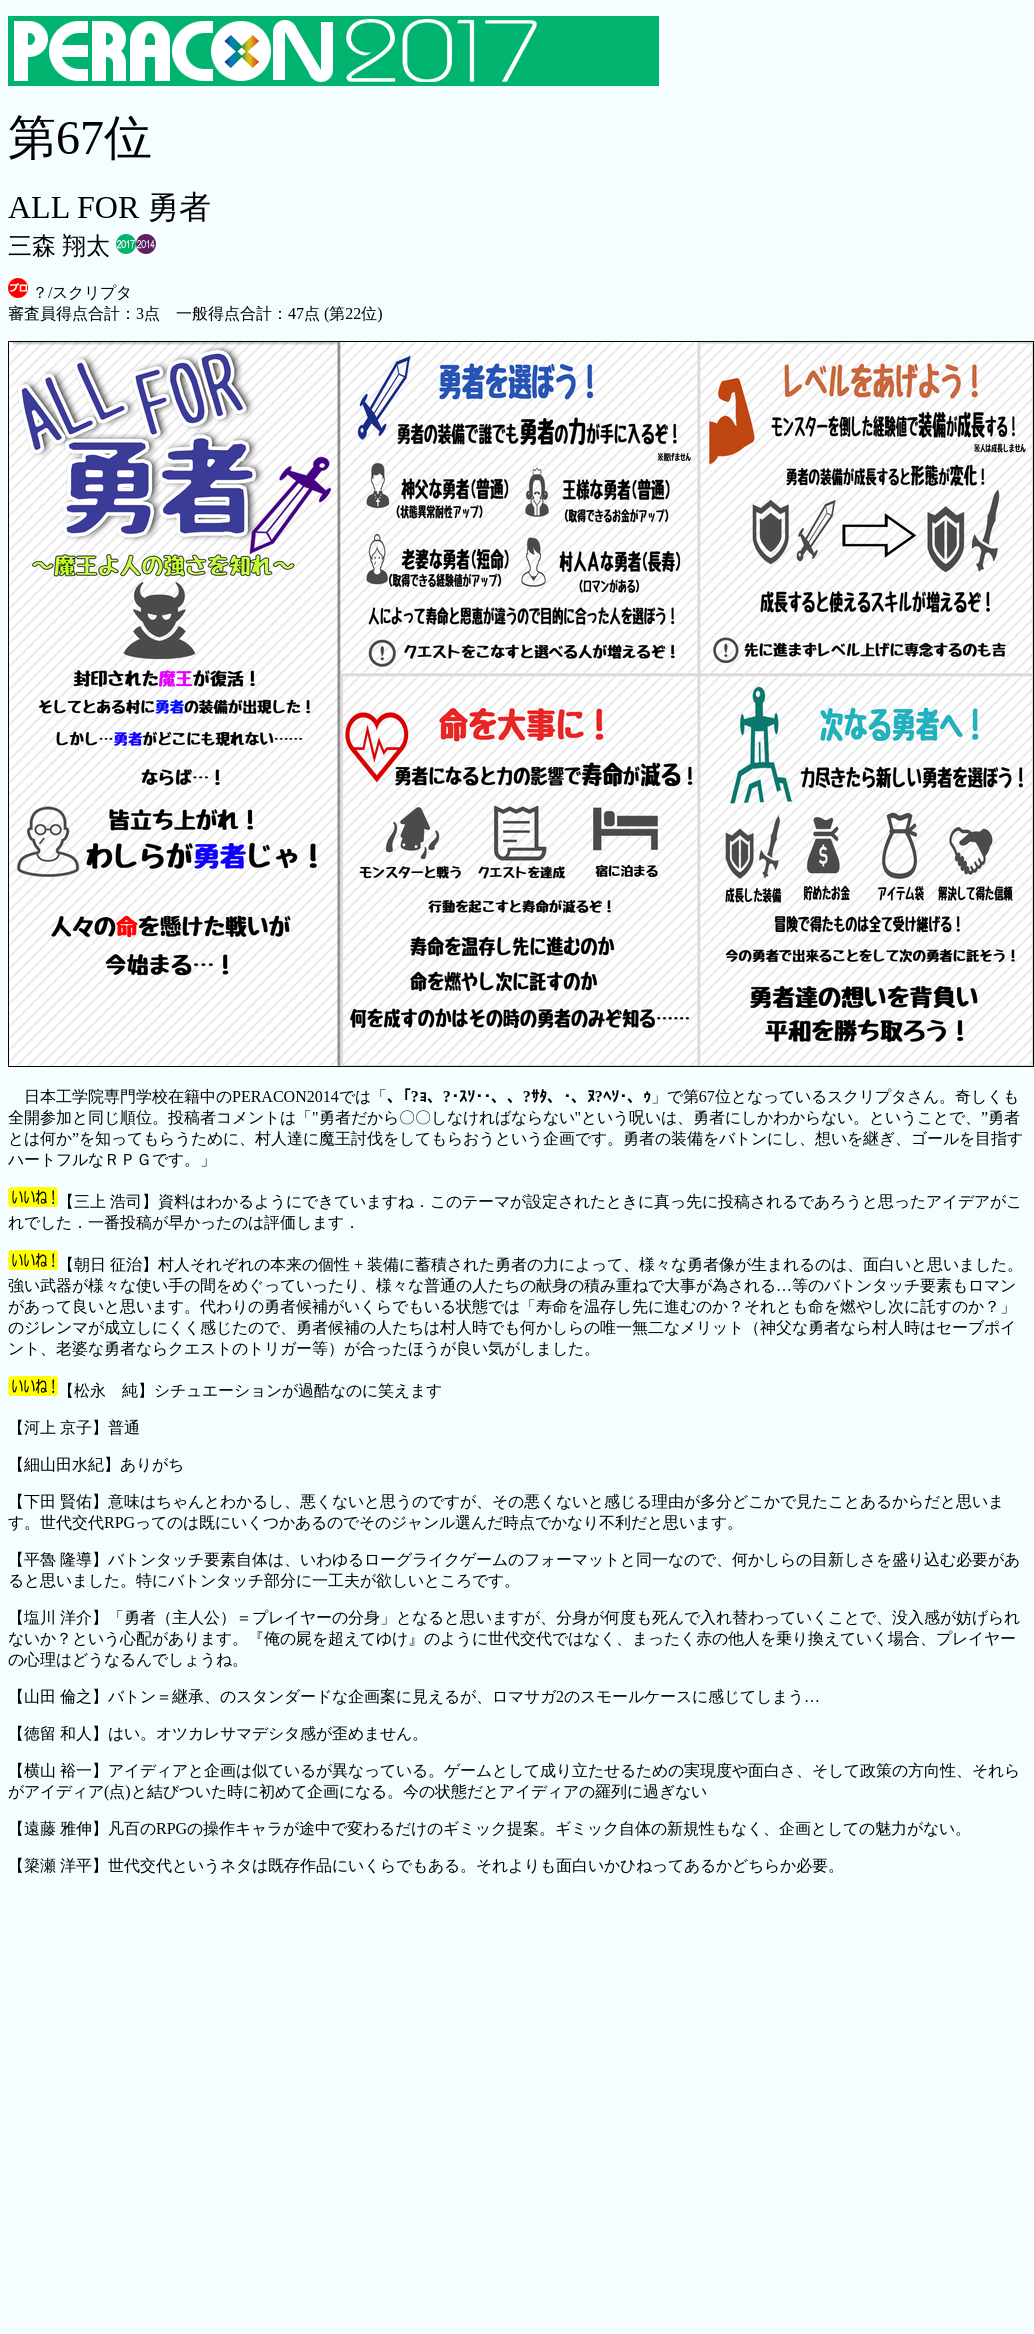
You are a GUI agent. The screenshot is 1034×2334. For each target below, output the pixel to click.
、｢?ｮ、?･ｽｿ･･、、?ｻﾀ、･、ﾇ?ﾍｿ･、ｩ (519, 1096)
